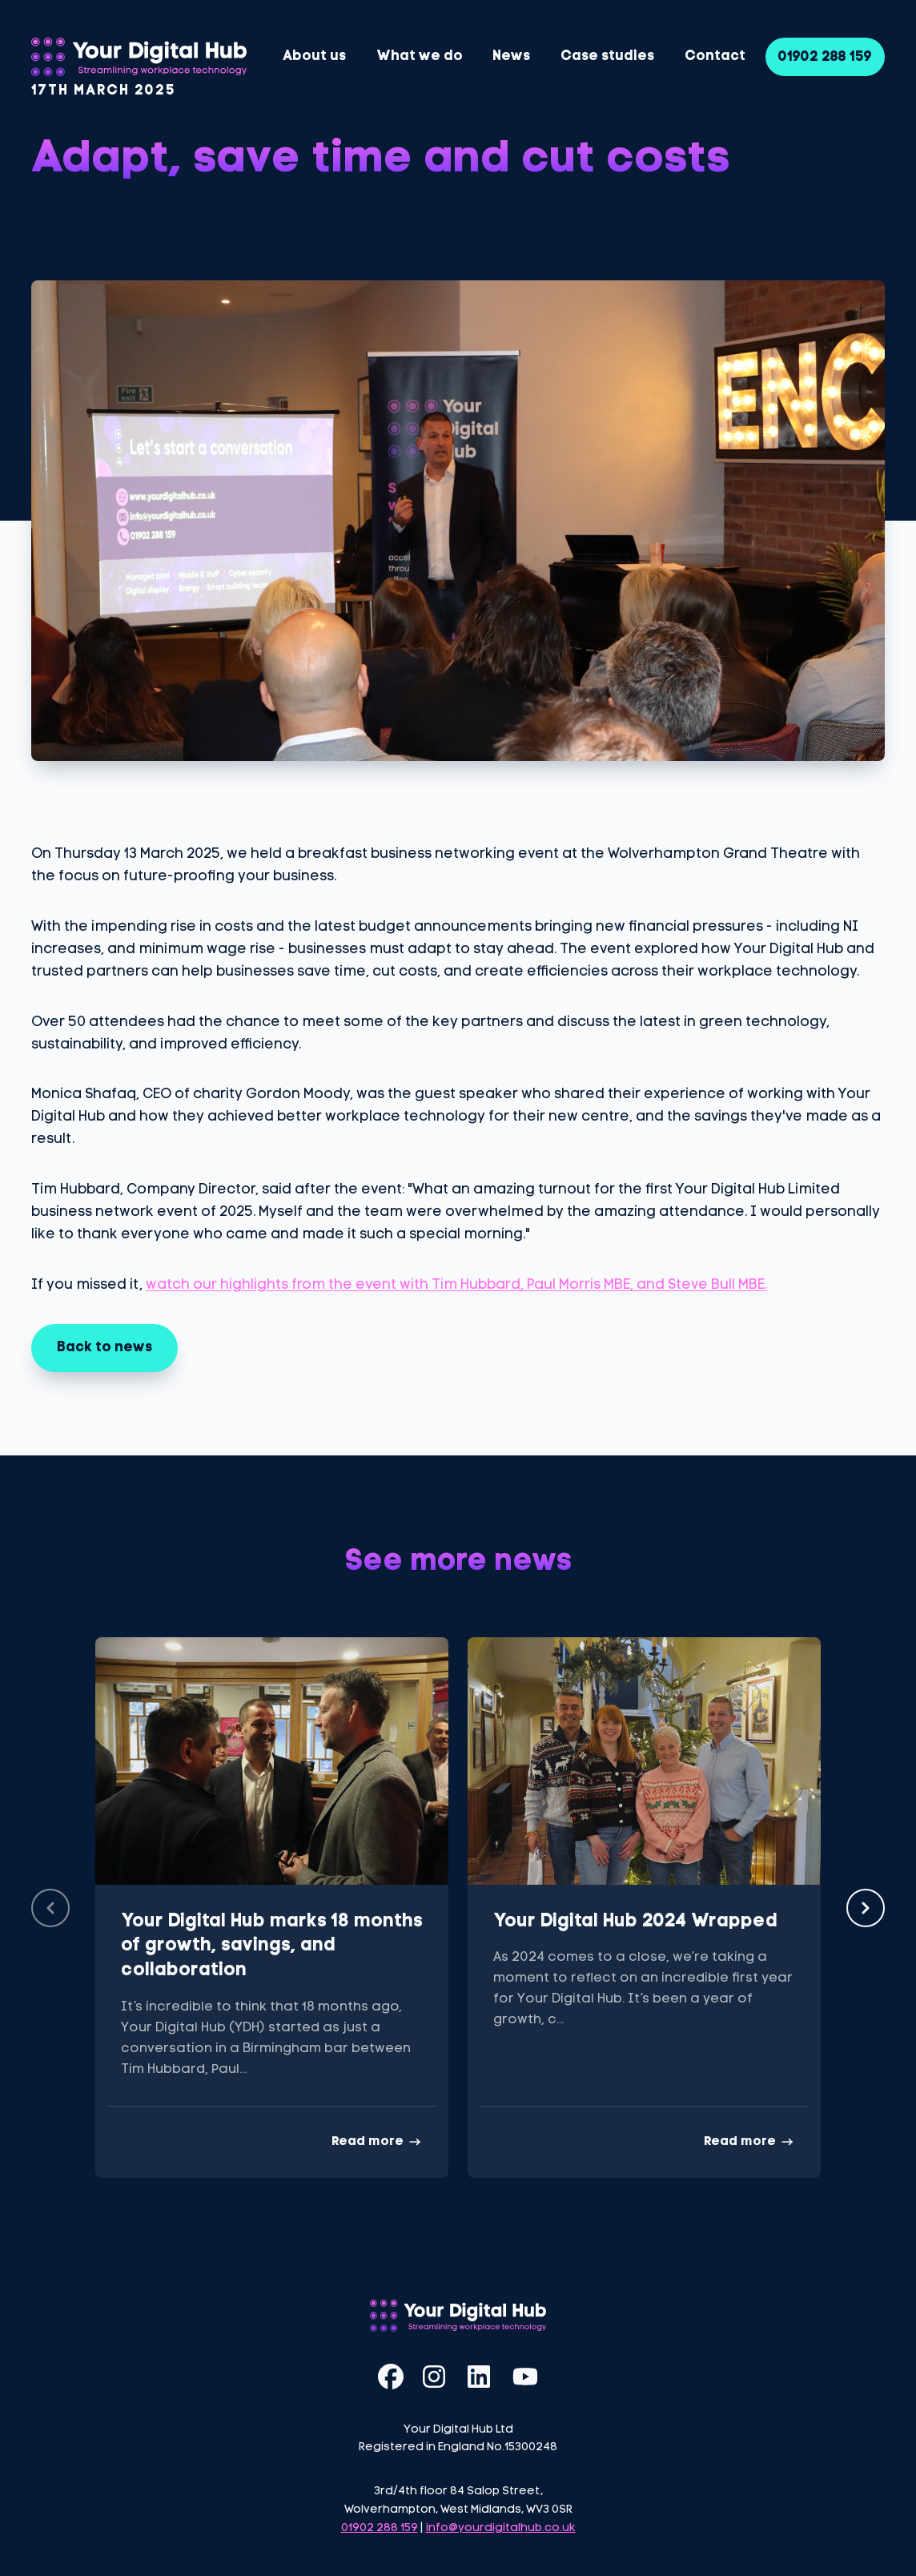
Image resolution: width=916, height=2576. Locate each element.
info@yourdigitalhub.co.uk (501, 2528)
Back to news (104, 1347)
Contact (715, 56)
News (511, 56)
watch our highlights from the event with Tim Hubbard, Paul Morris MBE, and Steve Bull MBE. (456, 1285)
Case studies (607, 56)
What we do (419, 56)
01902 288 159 (825, 57)
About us (314, 56)
